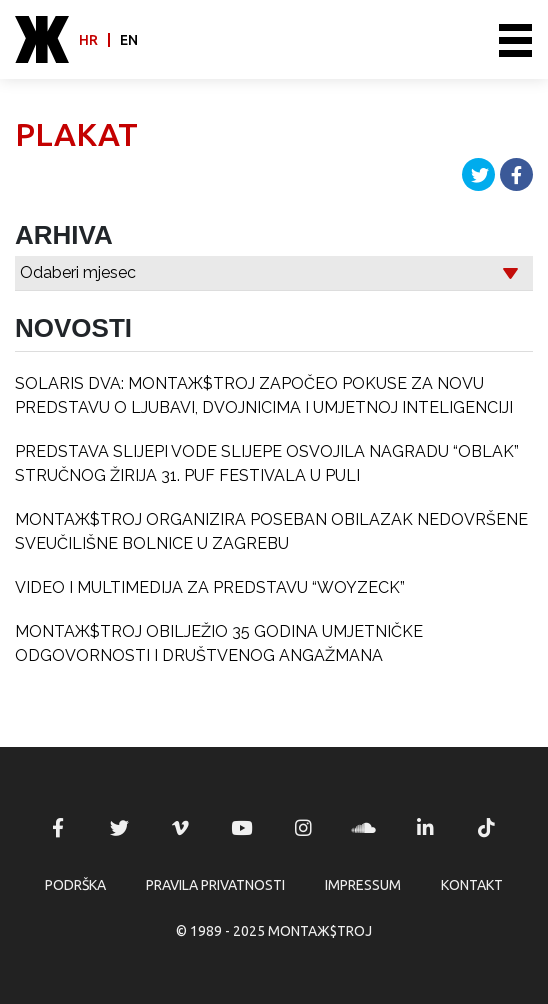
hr (88, 40)
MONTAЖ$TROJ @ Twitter (119, 828)
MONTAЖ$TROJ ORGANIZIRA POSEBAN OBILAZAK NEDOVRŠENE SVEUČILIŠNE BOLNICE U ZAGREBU (271, 531)
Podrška (75, 885)
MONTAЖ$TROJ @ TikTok (487, 828)
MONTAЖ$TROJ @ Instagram (303, 828)
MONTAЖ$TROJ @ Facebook (58, 828)
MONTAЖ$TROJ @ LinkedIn (426, 828)
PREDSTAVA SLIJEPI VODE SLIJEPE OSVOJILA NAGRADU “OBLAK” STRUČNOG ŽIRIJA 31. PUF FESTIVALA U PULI (267, 463)
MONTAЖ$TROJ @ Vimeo (181, 828)
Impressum (363, 885)
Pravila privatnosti (215, 885)
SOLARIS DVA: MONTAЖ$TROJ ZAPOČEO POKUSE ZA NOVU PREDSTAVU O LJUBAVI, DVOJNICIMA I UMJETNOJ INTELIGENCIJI (264, 395)
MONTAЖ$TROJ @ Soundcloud (364, 828)
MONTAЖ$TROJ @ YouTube (242, 828)
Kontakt (472, 885)
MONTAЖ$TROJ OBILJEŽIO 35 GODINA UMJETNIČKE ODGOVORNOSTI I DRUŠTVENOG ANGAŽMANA (219, 643)
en (129, 40)
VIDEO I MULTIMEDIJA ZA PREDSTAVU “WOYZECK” (210, 587)
